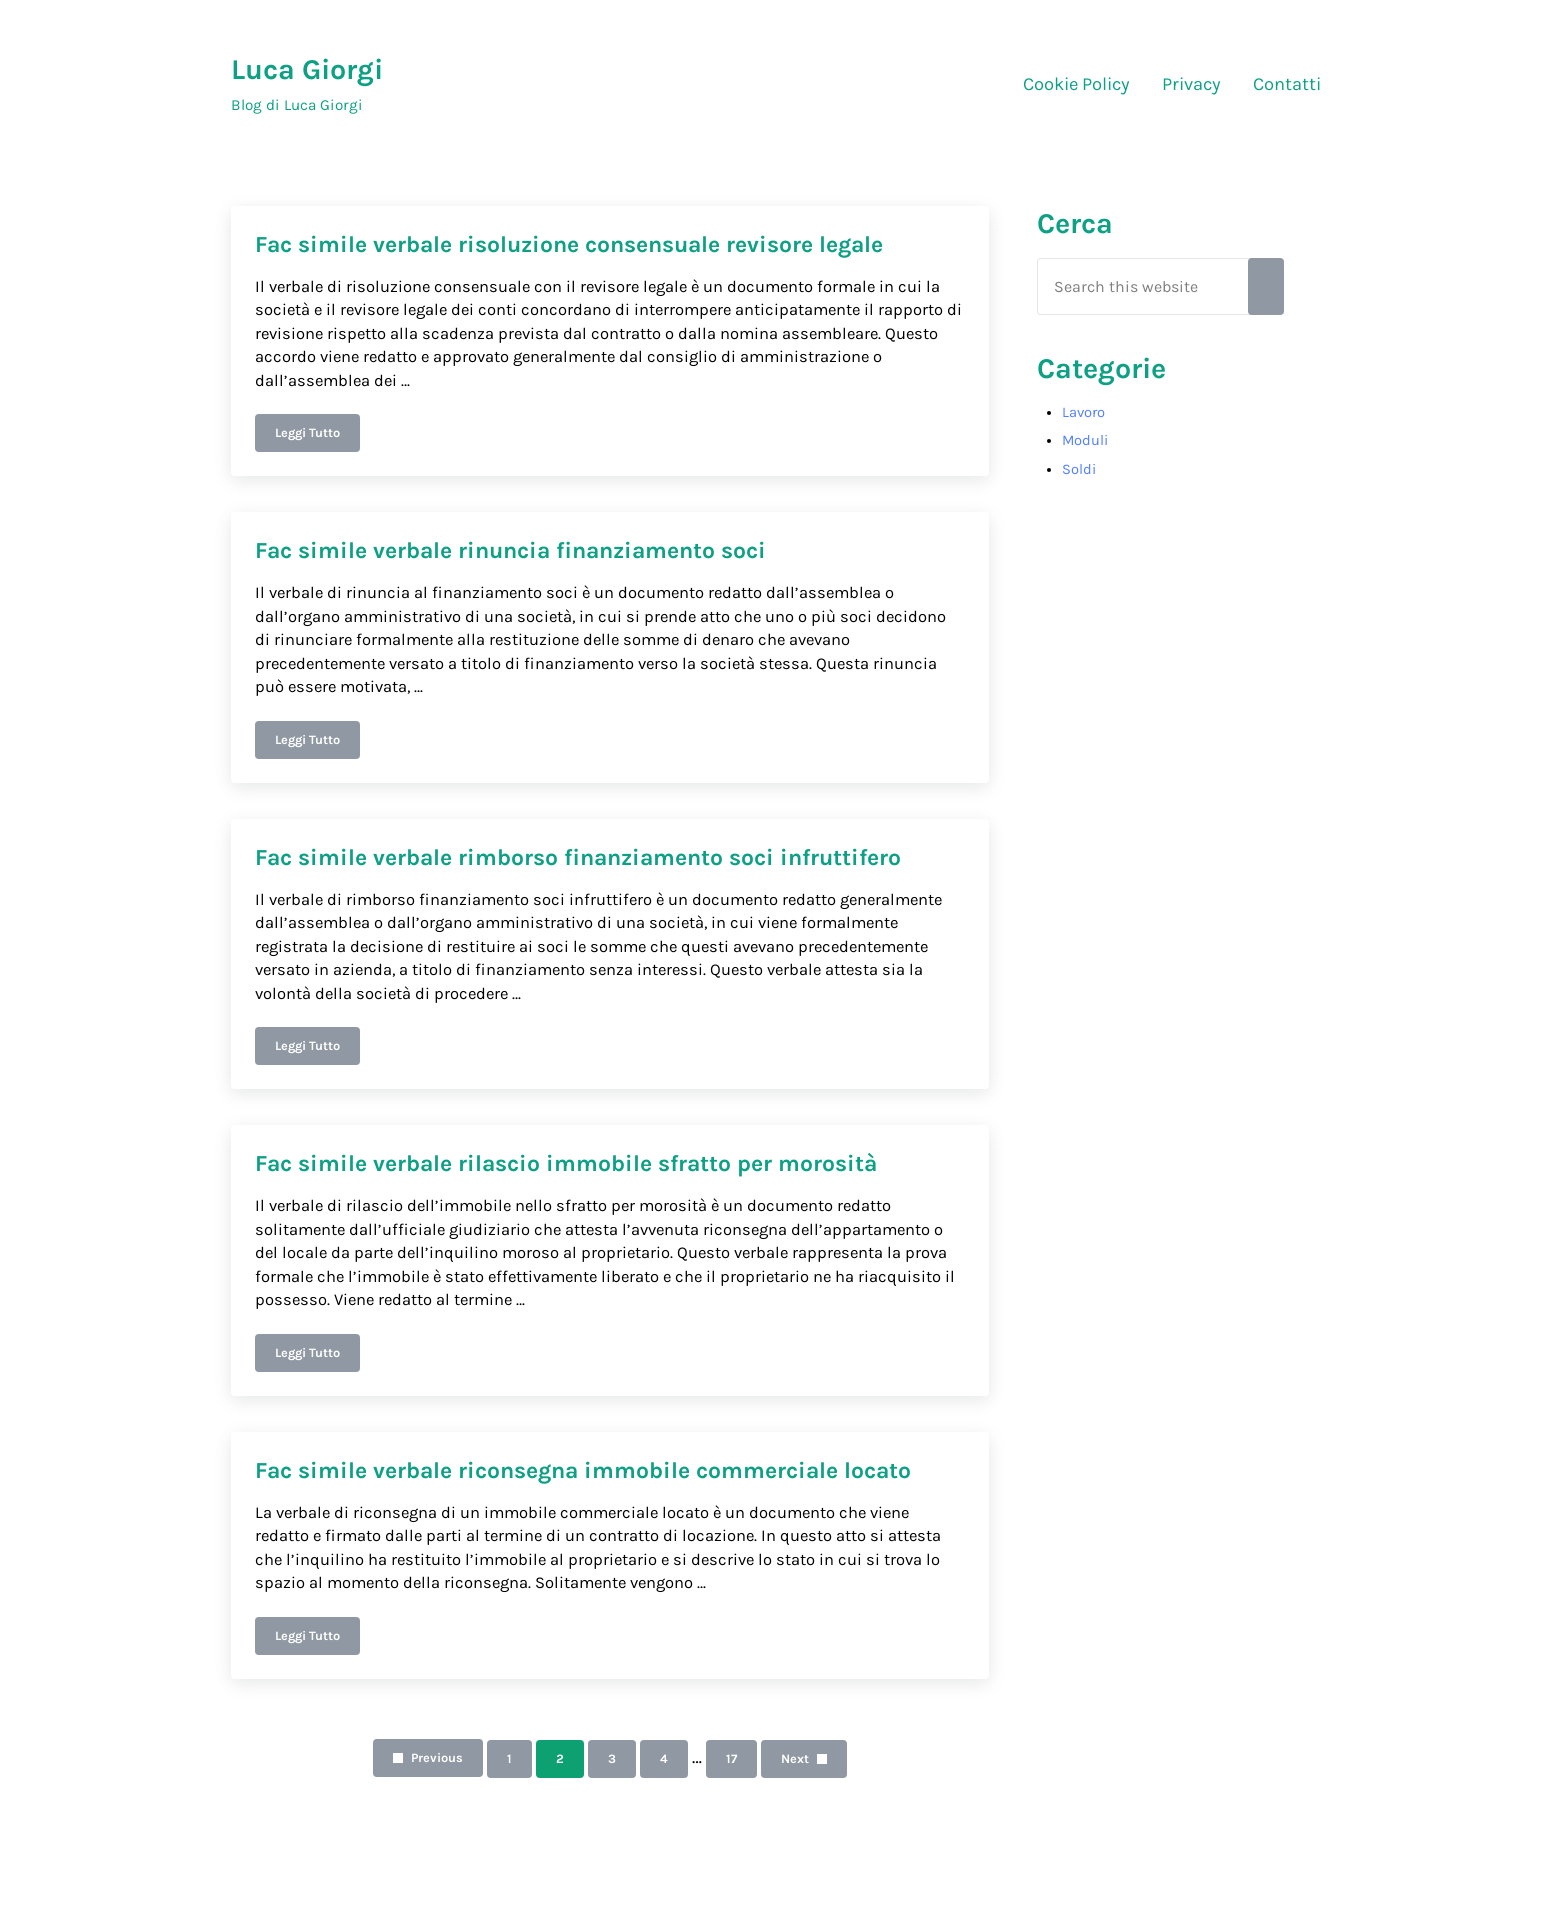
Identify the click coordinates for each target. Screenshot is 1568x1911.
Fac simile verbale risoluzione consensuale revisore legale (569, 244)
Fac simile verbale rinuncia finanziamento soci (510, 550)
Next (795, 1758)
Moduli (1085, 440)
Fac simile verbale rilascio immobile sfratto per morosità (566, 1163)
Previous (437, 1757)
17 (741, 1762)
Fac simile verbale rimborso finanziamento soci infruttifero (578, 857)
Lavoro (1083, 412)
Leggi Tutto (317, 436)
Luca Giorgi (307, 69)
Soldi (1079, 469)
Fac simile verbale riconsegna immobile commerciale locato (583, 1470)
